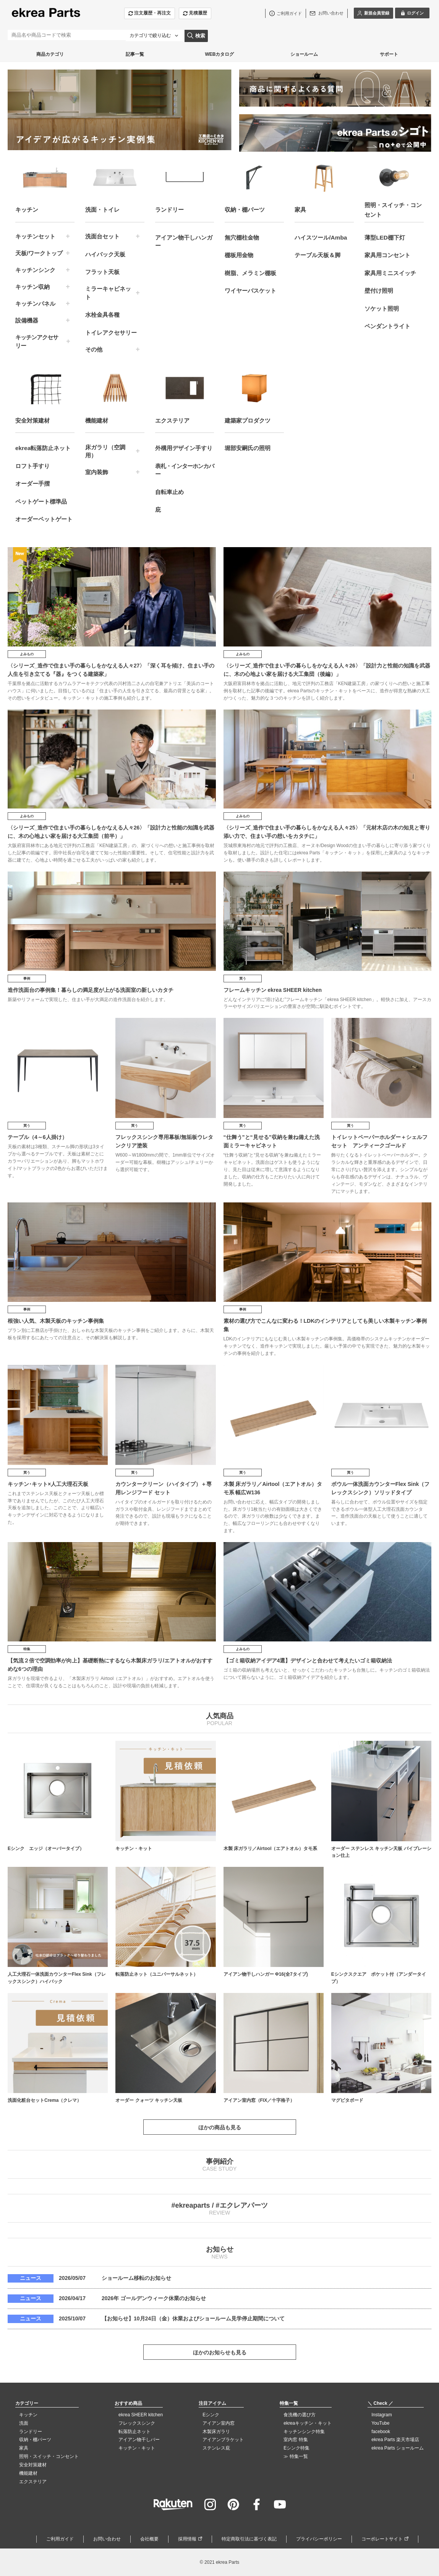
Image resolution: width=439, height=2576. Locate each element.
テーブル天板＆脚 (317, 255)
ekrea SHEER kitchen (140, 2414)
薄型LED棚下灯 (384, 237)
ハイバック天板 (105, 254)
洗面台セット (102, 236)
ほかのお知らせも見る (219, 2352)
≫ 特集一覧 (295, 2456)
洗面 (23, 2423)
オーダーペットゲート (44, 519)
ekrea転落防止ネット (43, 448)
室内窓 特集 (295, 2439)
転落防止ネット (134, 2431)
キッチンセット (35, 236)
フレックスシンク (136, 2423)
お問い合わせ (107, 2539)
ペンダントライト (387, 326)
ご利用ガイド (60, 2539)
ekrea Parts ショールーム (397, 2448)
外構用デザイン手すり (183, 448)
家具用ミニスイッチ (390, 273)
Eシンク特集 (296, 2448)
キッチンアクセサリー (36, 341)
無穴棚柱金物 (242, 237)
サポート (389, 54)
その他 (93, 349)
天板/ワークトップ (39, 253)
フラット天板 (102, 272)
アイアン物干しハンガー (183, 241)
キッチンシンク (35, 270)
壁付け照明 (378, 290)
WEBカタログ (219, 54)
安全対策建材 (33, 2464)
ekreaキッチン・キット (307, 2423)
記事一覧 (135, 54)
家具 (23, 2448)
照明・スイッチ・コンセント (49, 2456)
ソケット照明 (381, 308)
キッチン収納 (32, 287)
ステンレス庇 (216, 2448)
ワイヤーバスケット (250, 290)
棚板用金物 (239, 255)
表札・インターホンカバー (184, 470)
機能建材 (28, 2473)
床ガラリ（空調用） (105, 451)
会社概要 (149, 2539)
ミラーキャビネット (108, 292)
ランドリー (30, 2431)
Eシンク (210, 2414)
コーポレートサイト (382, 2539)
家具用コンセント (387, 255)
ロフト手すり (32, 466)
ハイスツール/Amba (321, 237)
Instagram (381, 2414)
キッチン (28, 2414)
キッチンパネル (35, 303)
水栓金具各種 (102, 314)
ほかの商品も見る (219, 2127)
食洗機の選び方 (299, 2414)
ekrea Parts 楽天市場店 (395, 2439)
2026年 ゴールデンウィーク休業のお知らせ (154, 2298)
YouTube (380, 2423)
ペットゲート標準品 (41, 501)
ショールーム (304, 54)
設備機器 (26, 320)
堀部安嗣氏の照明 (248, 448)
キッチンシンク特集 (304, 2431)
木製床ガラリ (216, 2431)
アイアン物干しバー (139, 2439)
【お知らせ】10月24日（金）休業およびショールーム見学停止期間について (193, 2318)
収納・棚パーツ (35, 2439)
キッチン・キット (136, 2448)
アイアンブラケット (223, 2439)
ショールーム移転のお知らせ (136, 2278)
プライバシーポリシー (319, 2539)
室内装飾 (96, 472)
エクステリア (33, 2481)
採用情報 (187, 2539)
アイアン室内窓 (218, 2423)
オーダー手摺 (32, 483)
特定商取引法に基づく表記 (249, 2539)
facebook (380, 2431)
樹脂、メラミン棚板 (250, 273)
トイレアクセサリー (111, 332)
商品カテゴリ (50, 54)
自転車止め (169, 492)
